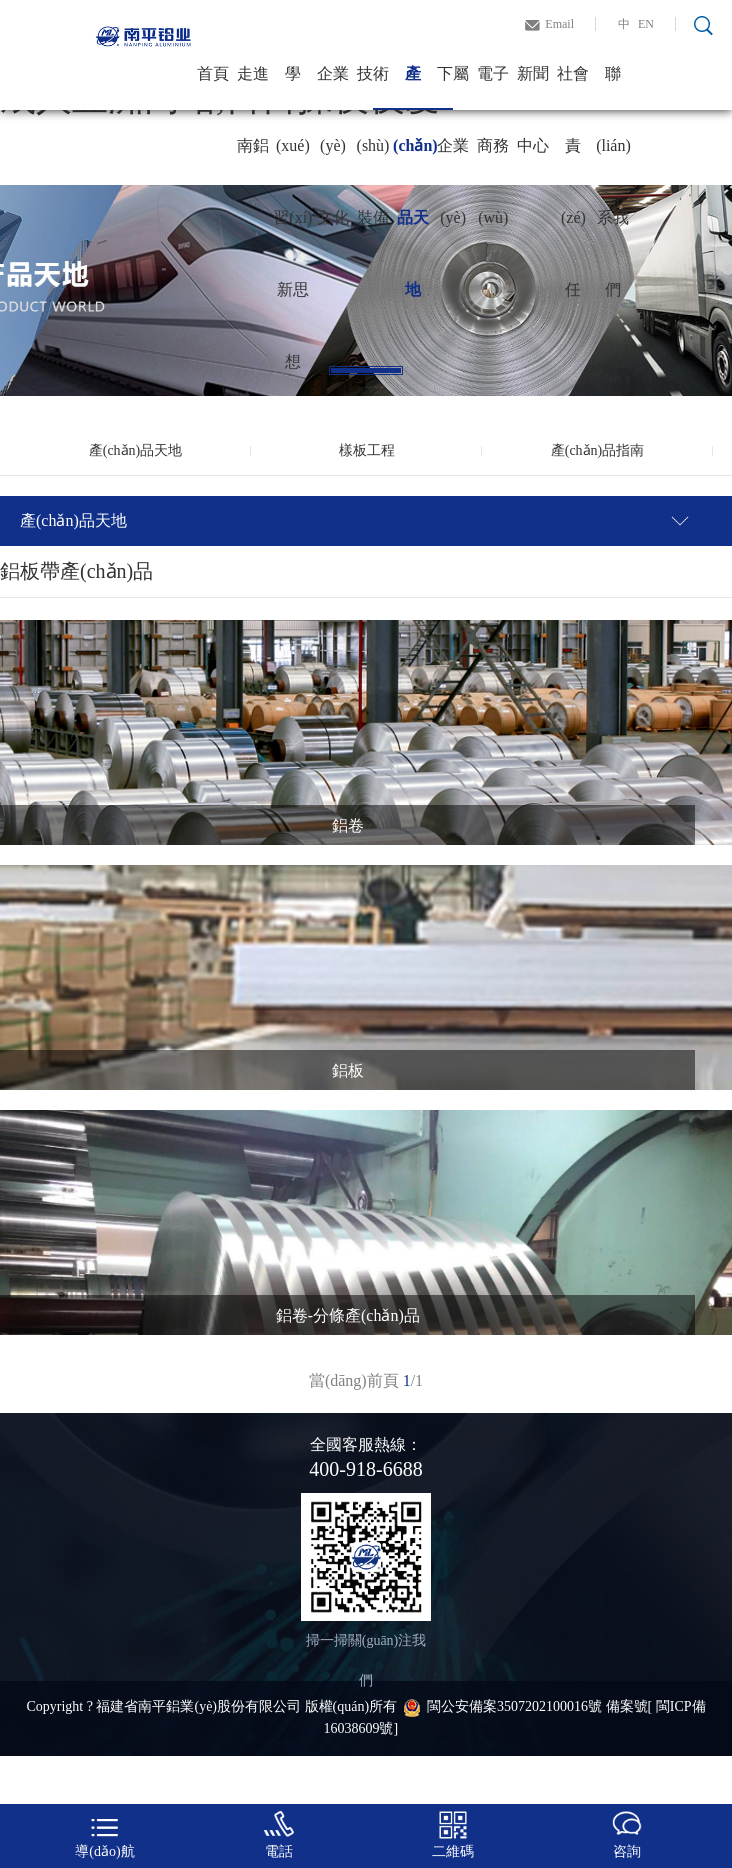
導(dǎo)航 (104, 1834)
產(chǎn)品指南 (598, 450)
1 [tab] (366, 370)
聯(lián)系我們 (613, 87)
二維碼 (453, 1834)
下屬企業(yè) (453, 87)
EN (646, 24)
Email (559, 24)
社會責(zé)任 (573, 87)
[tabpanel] (366, 290)
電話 (279, 1834)
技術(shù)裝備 (373, 87)
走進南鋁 (253, 87)
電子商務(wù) (493, 87)
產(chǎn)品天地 (413, 87)
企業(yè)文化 (333, 87)
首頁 (213, 73)
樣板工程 (367, 450)
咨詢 (627, 1834)
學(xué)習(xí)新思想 (292, 87)
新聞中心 (533, 87)
